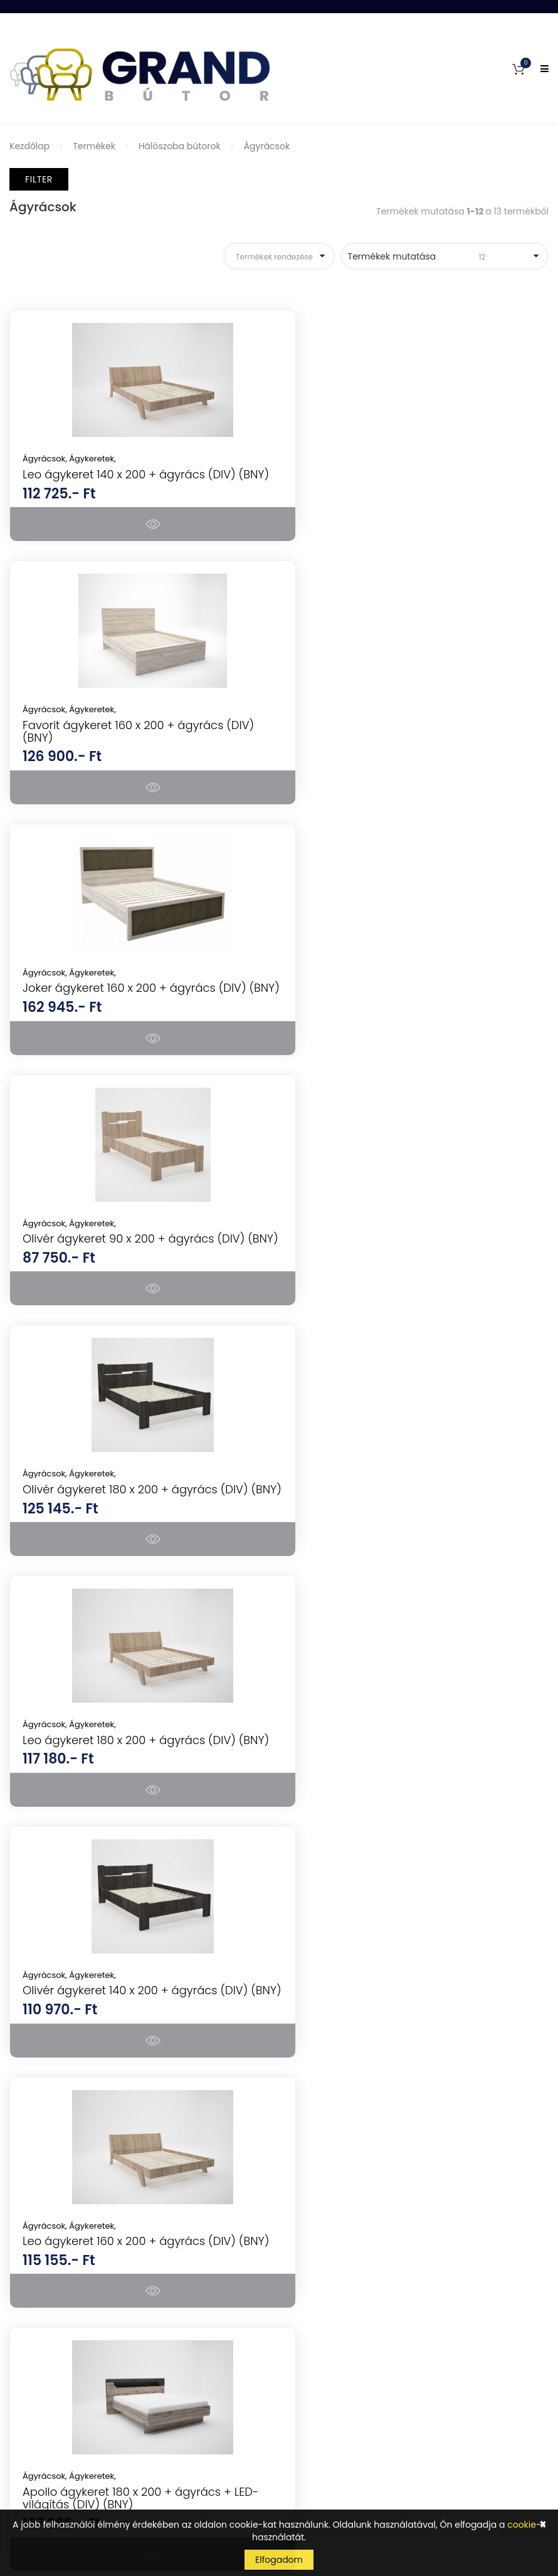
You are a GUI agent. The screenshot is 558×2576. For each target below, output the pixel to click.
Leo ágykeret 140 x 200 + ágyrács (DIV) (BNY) (129, 480)
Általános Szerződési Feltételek (75, 2352)
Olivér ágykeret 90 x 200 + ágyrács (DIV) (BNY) (413, 744)
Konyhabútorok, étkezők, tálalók (357, 2074)
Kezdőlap (29, 146)
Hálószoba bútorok (180, 146)
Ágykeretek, (92, 459)
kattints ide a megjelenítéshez (350, 2459)
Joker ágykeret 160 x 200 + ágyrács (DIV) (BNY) (134, 744)
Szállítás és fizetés (48, 2396)
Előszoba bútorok (325, 2117)
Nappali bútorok (323, 2052)
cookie (521, 2524)
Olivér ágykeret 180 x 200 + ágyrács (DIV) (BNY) (135, 1006)
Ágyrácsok (267, 146)
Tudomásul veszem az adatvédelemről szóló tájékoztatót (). (402, 2453)
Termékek (94, 146)
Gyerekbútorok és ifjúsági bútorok (361, 2161)
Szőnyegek (311, 2227)
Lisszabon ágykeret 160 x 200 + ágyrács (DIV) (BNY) (410, 1532)
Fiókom (25, 2308)
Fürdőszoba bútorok (332, 2139)
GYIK (19, 2330)
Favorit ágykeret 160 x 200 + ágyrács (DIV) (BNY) (417, 480)
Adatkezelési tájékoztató (62, 2418)
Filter (39, 179)
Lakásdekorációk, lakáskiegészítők (362, 2249)
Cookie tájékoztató (50, 2440)
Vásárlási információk (57, 2374)
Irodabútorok (316, 2096)
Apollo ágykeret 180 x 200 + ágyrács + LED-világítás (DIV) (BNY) (127, 1532)
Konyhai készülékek (330, 2008)
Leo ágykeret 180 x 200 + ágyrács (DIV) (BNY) (408, 1006)
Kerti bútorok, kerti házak (341, 2205)
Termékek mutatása (437, 256)
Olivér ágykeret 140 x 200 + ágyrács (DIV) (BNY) (135, 1270)
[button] (518, 69)
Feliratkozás (509, 2425)
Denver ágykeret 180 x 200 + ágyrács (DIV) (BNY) (139, 1796)
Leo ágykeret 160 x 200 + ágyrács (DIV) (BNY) (408, 1270)
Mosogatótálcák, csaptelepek (353, 2183)
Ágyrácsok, (46, 459)
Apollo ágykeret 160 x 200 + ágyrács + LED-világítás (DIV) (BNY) (406, 1796)
